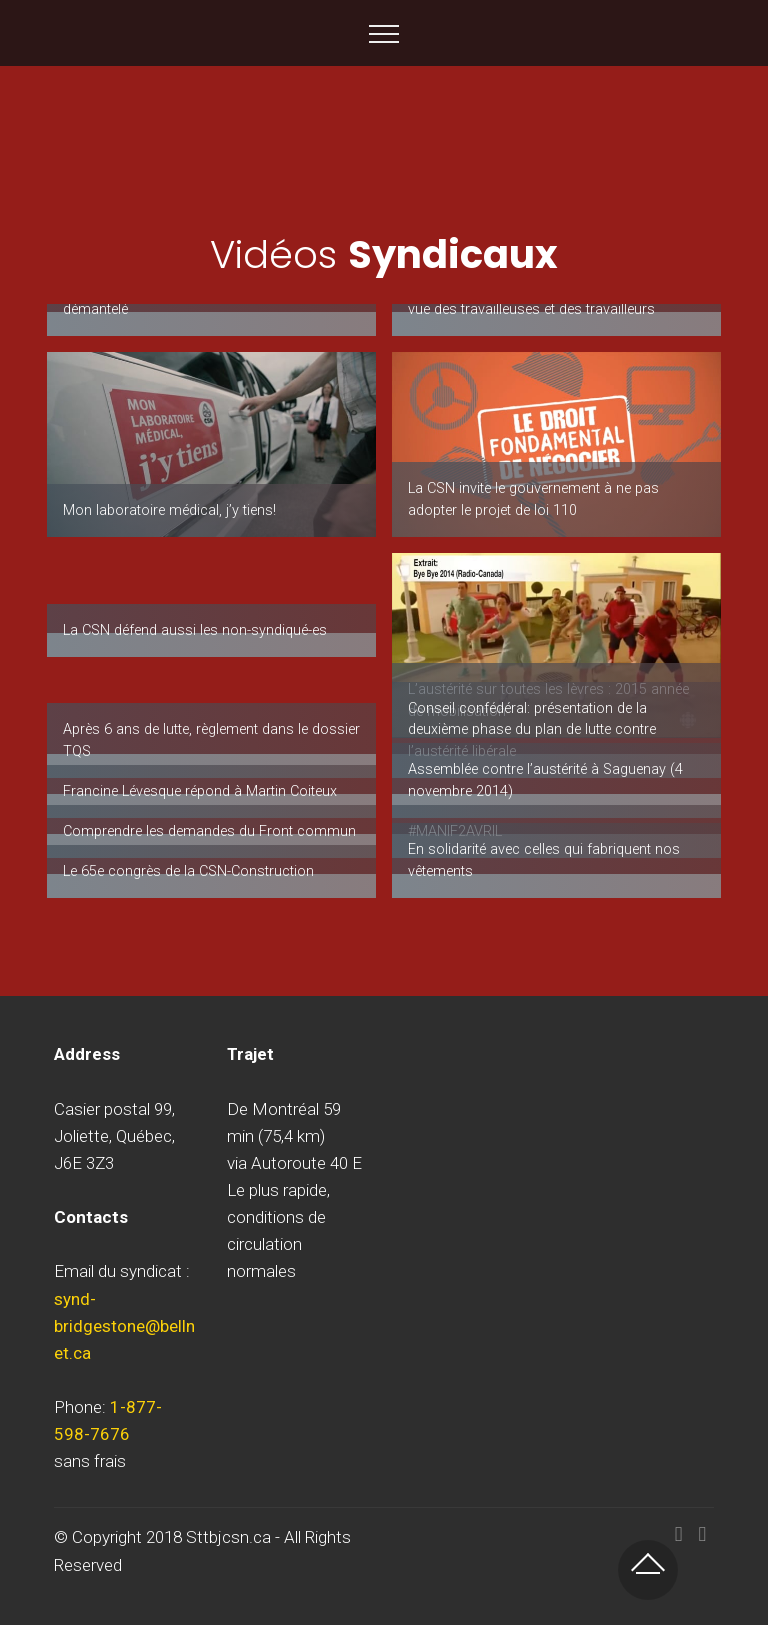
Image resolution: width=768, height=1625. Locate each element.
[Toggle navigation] (384, 33)
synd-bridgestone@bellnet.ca (124, 1326)
